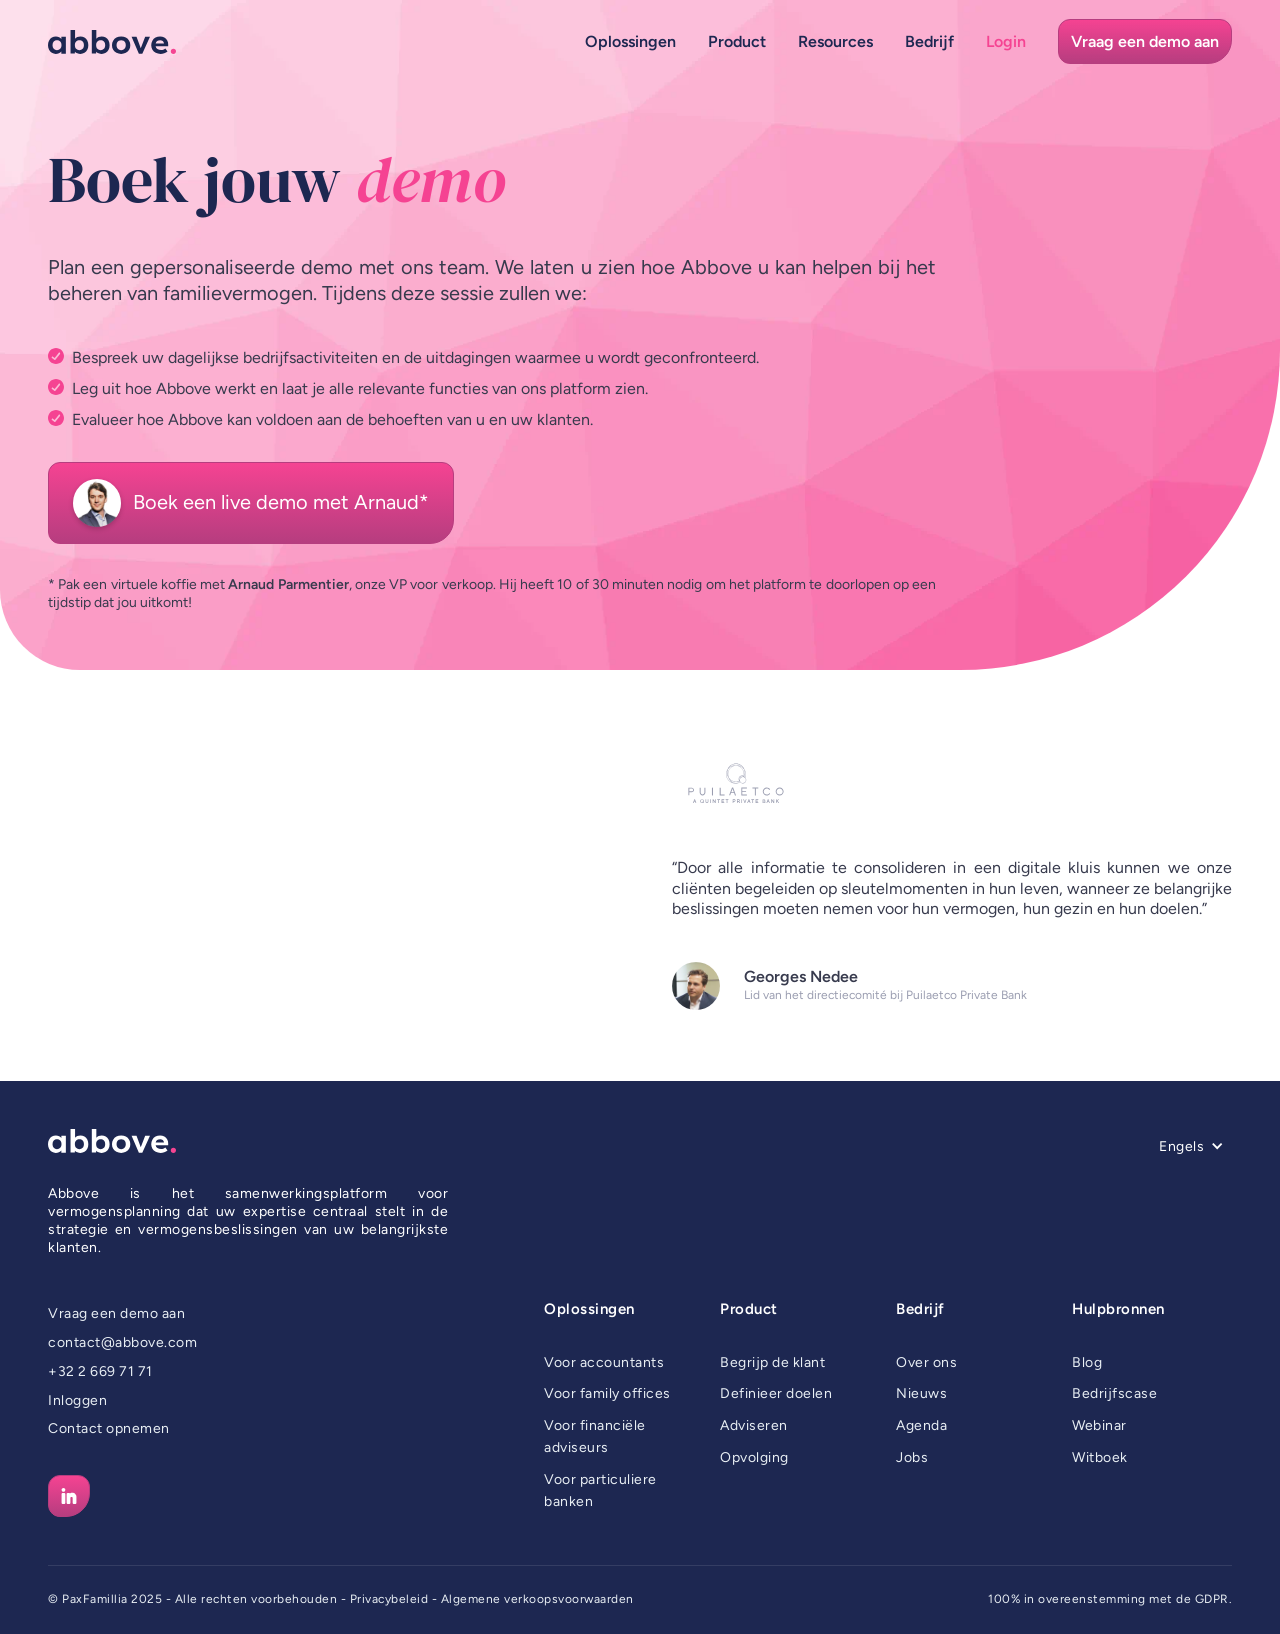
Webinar (1099, 1425)
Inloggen (77, 1400)
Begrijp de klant (772, 1362)
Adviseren (754, 1425)
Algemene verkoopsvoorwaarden (537, 1599)
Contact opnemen (109, 1428)
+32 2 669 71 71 (100, 1371)
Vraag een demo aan (116, 1313)
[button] (630, 41)
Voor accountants (604, 1362)
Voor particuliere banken (600, 1490)
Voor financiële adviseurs (595, 1436)
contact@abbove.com (122, 1342)
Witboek (1100, 1457)
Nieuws (921, 1393)
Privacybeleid (389, 1599)
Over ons (926, 1362)
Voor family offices (607, 1393)
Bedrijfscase (1114, 1393)
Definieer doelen (776, 1393)
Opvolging (754, 1457)
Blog (1087, 1362)
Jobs (912, 1457)
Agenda (921, 1425)
